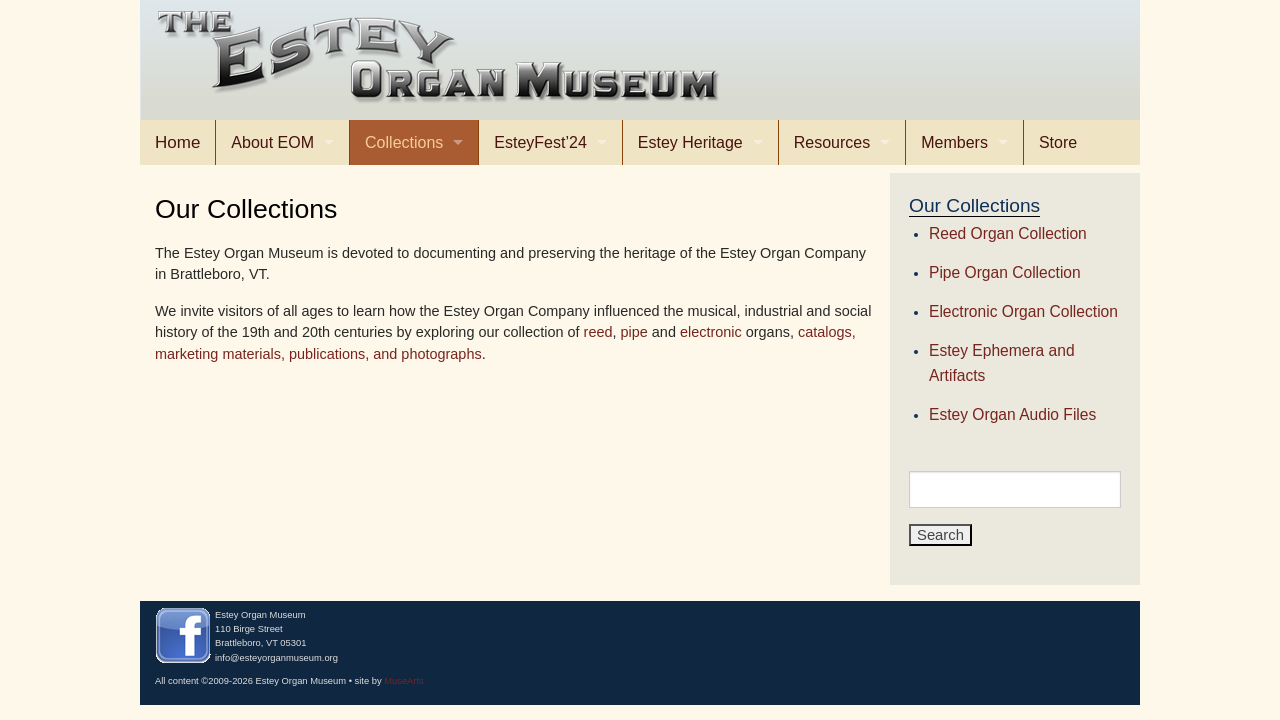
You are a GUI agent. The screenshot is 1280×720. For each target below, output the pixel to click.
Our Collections (974, 205)
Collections (404, 142)
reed (598, 332)
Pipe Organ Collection (1005, 272)
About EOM (272, 142)
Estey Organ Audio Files (1012, 414)
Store (1058, 142)
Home (177, 142)
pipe (634, 332)
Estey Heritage (690, 142)
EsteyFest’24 (540, 142)
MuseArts (404, 681)
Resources (832, 142)
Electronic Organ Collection (1023, 311)
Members (954, 142)
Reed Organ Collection (1008, 233)
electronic (711, 332)
